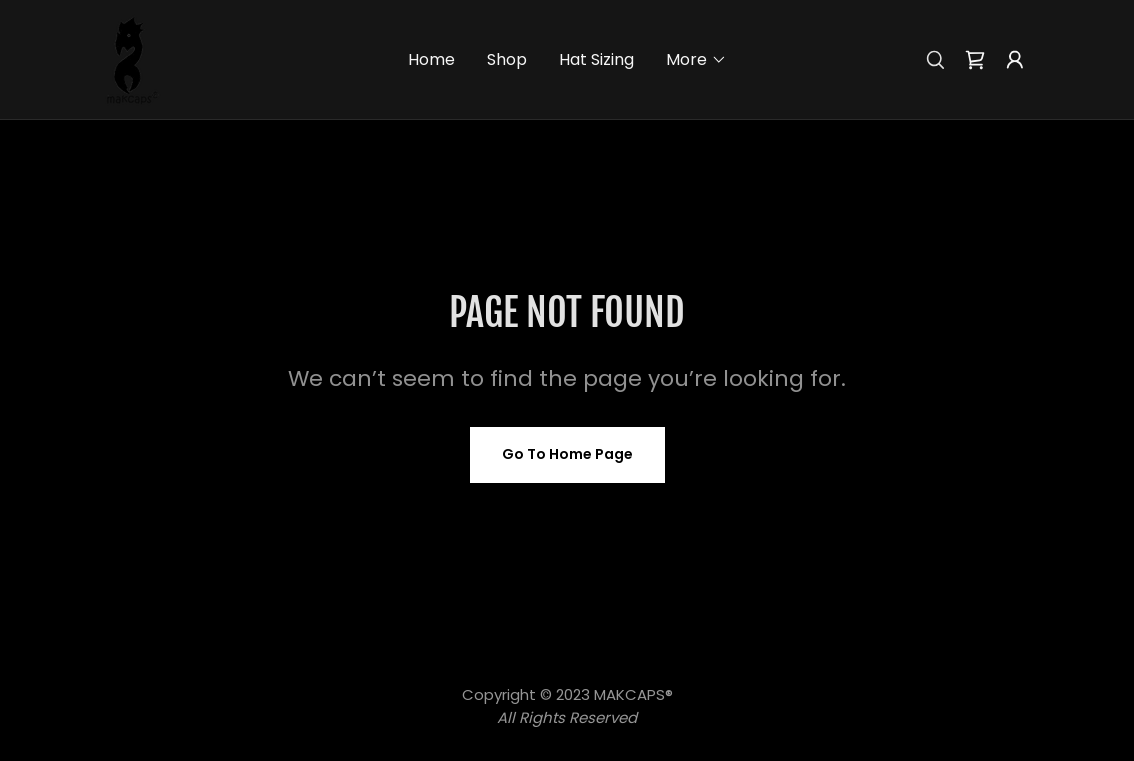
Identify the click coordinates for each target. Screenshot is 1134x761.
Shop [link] (507, 59)
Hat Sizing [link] (596, 59)
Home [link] (431, 59)
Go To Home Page (567, 454)
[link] (130, 58)
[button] (696, 60)
